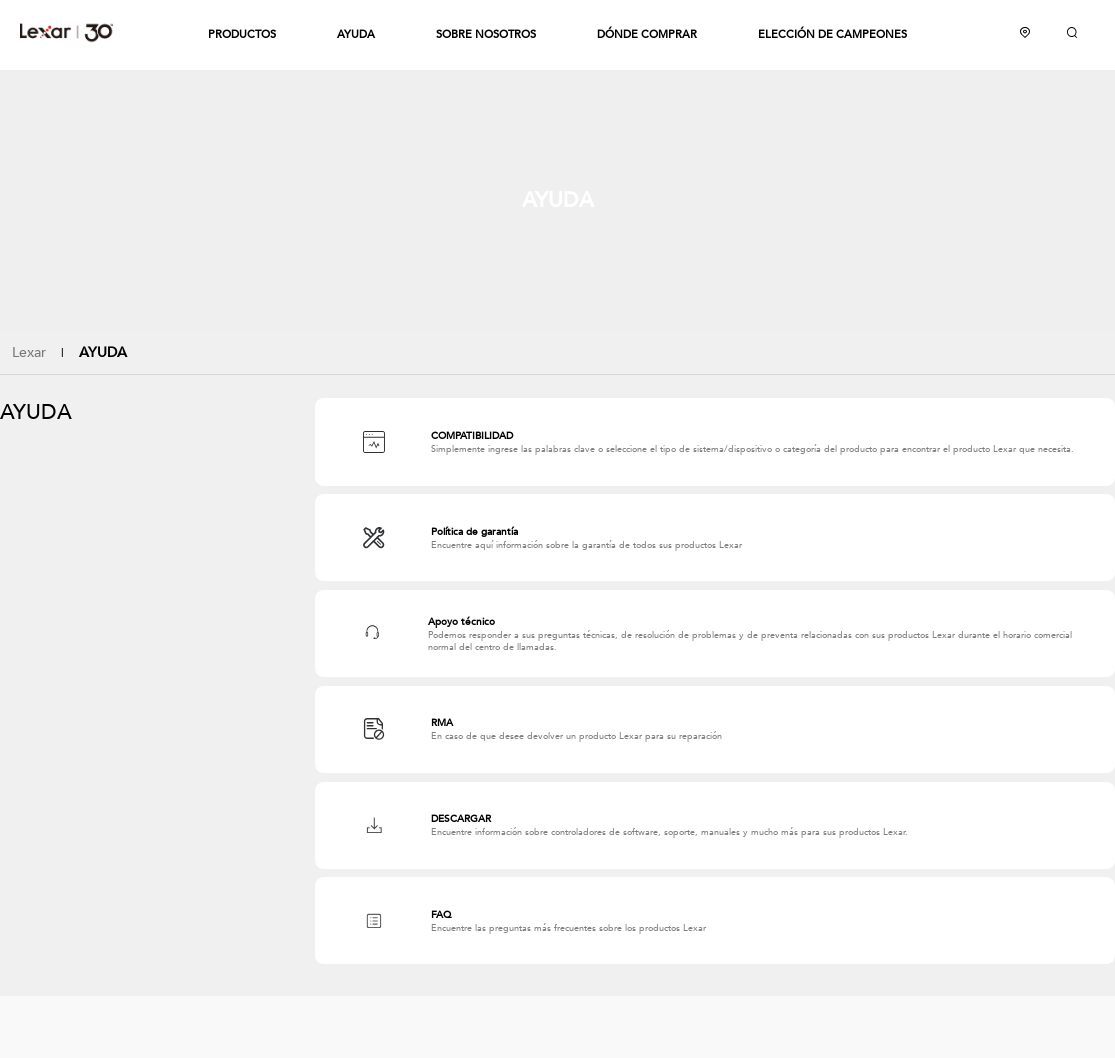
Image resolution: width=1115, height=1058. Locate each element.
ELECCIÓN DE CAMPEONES (832, 34)
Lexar (66, 32)
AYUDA (356, 34)
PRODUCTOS (242, 34)
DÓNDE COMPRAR (647, 34)
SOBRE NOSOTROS (486, 34)
